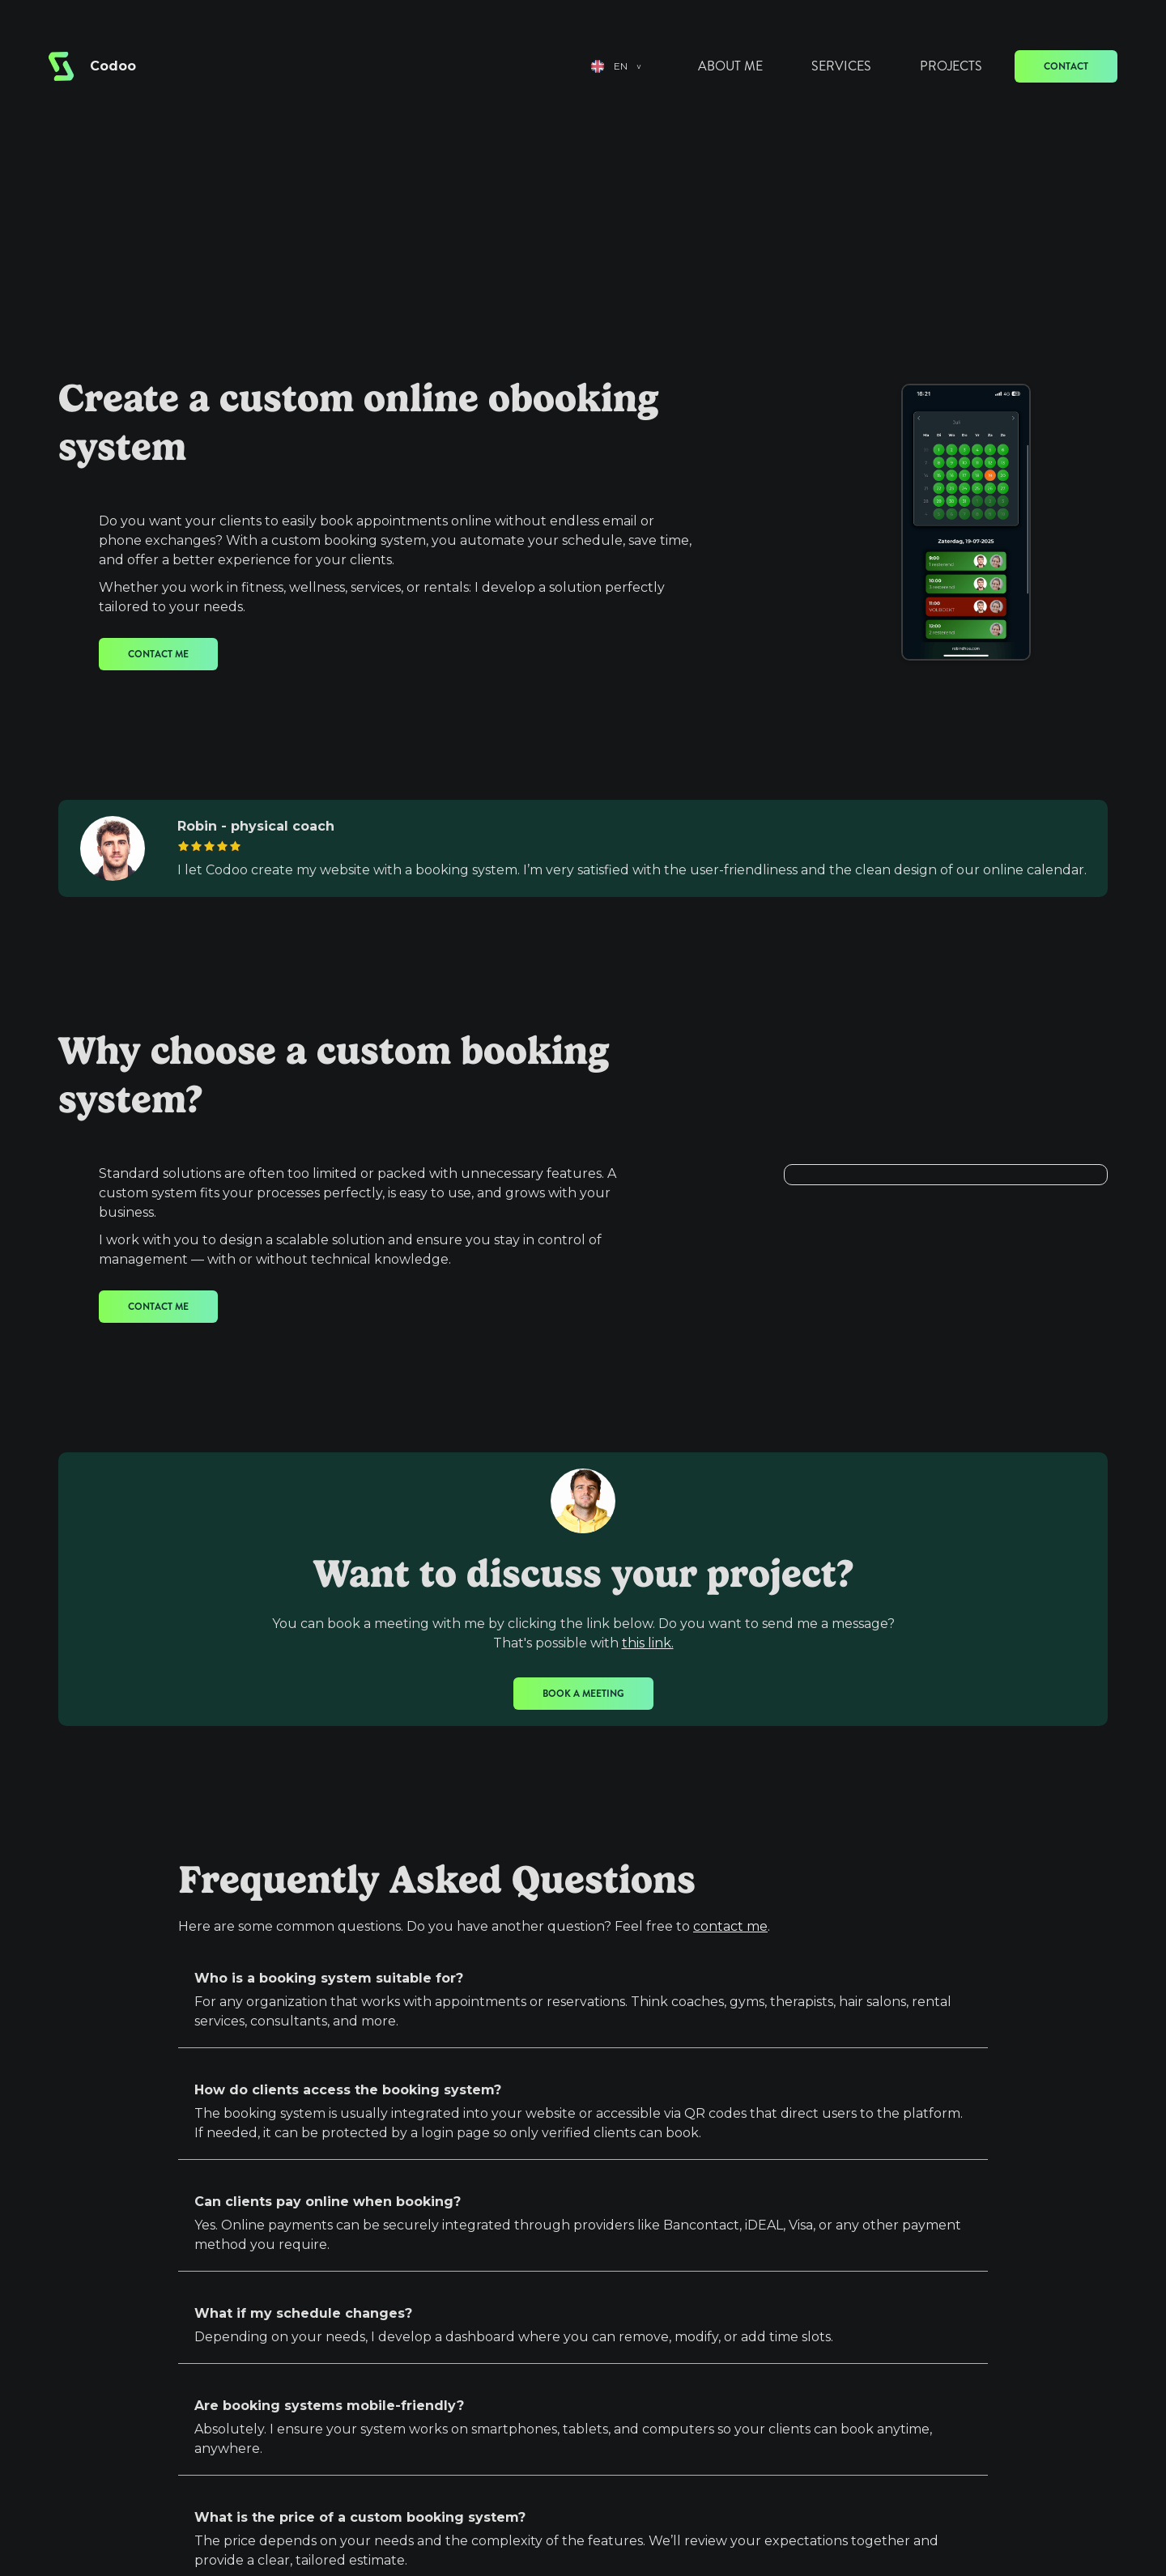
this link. (648, 1643)
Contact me (158, 654)
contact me (730, 1926)
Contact (1066, 66)
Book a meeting (583, 1693)
